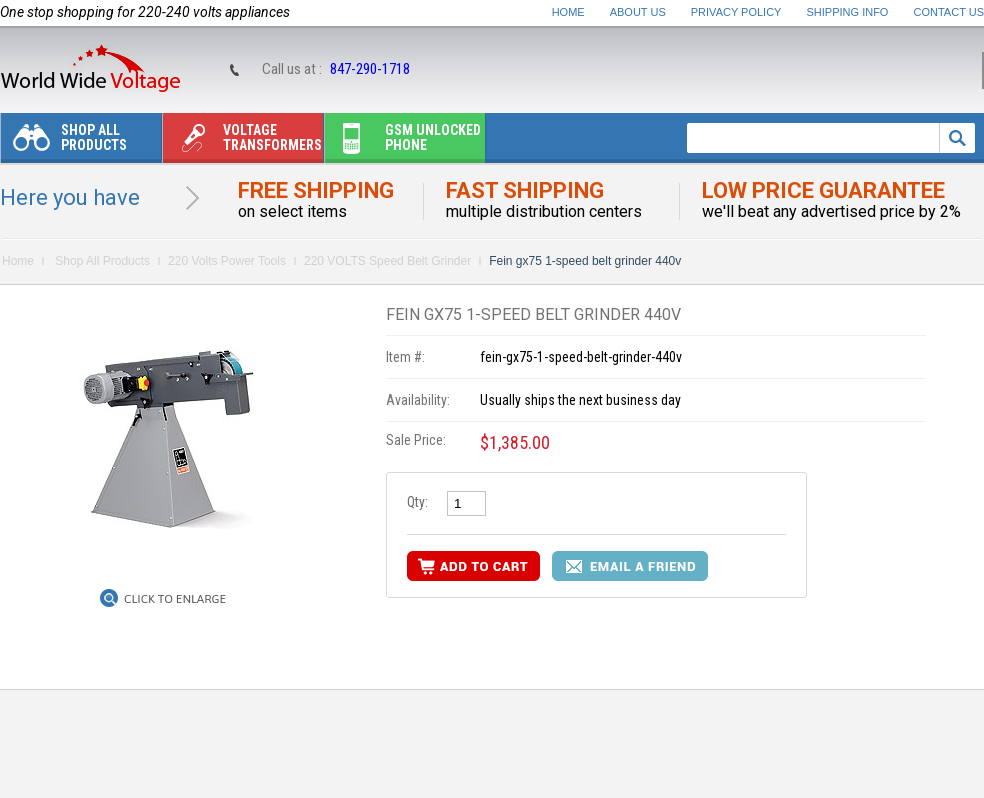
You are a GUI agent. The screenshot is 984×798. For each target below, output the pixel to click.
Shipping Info (848, 12)
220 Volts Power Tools (227, 261)
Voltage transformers (242, 142)
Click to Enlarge (175, 599)
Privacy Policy (736, 12)
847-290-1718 (370, 69)
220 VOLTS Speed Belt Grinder (387, 261)
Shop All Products (64, 142)
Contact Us (949, 12)
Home (568, 12)
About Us (638, 12)
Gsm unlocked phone (403, 142)
